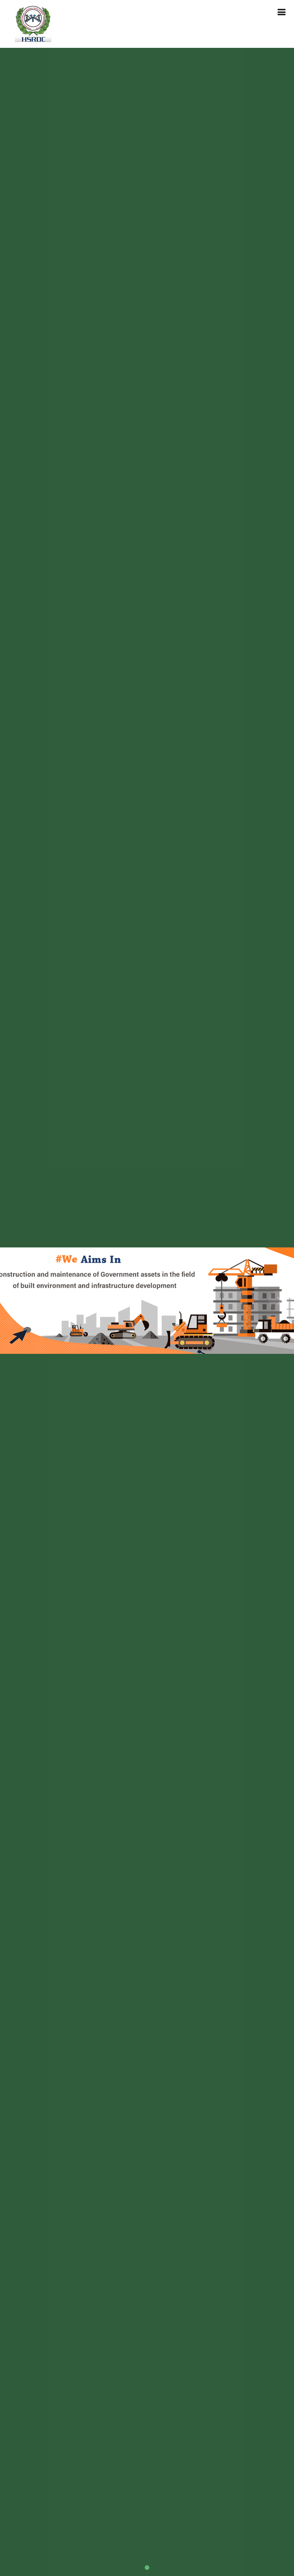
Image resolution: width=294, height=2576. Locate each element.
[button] (14, 1300)
